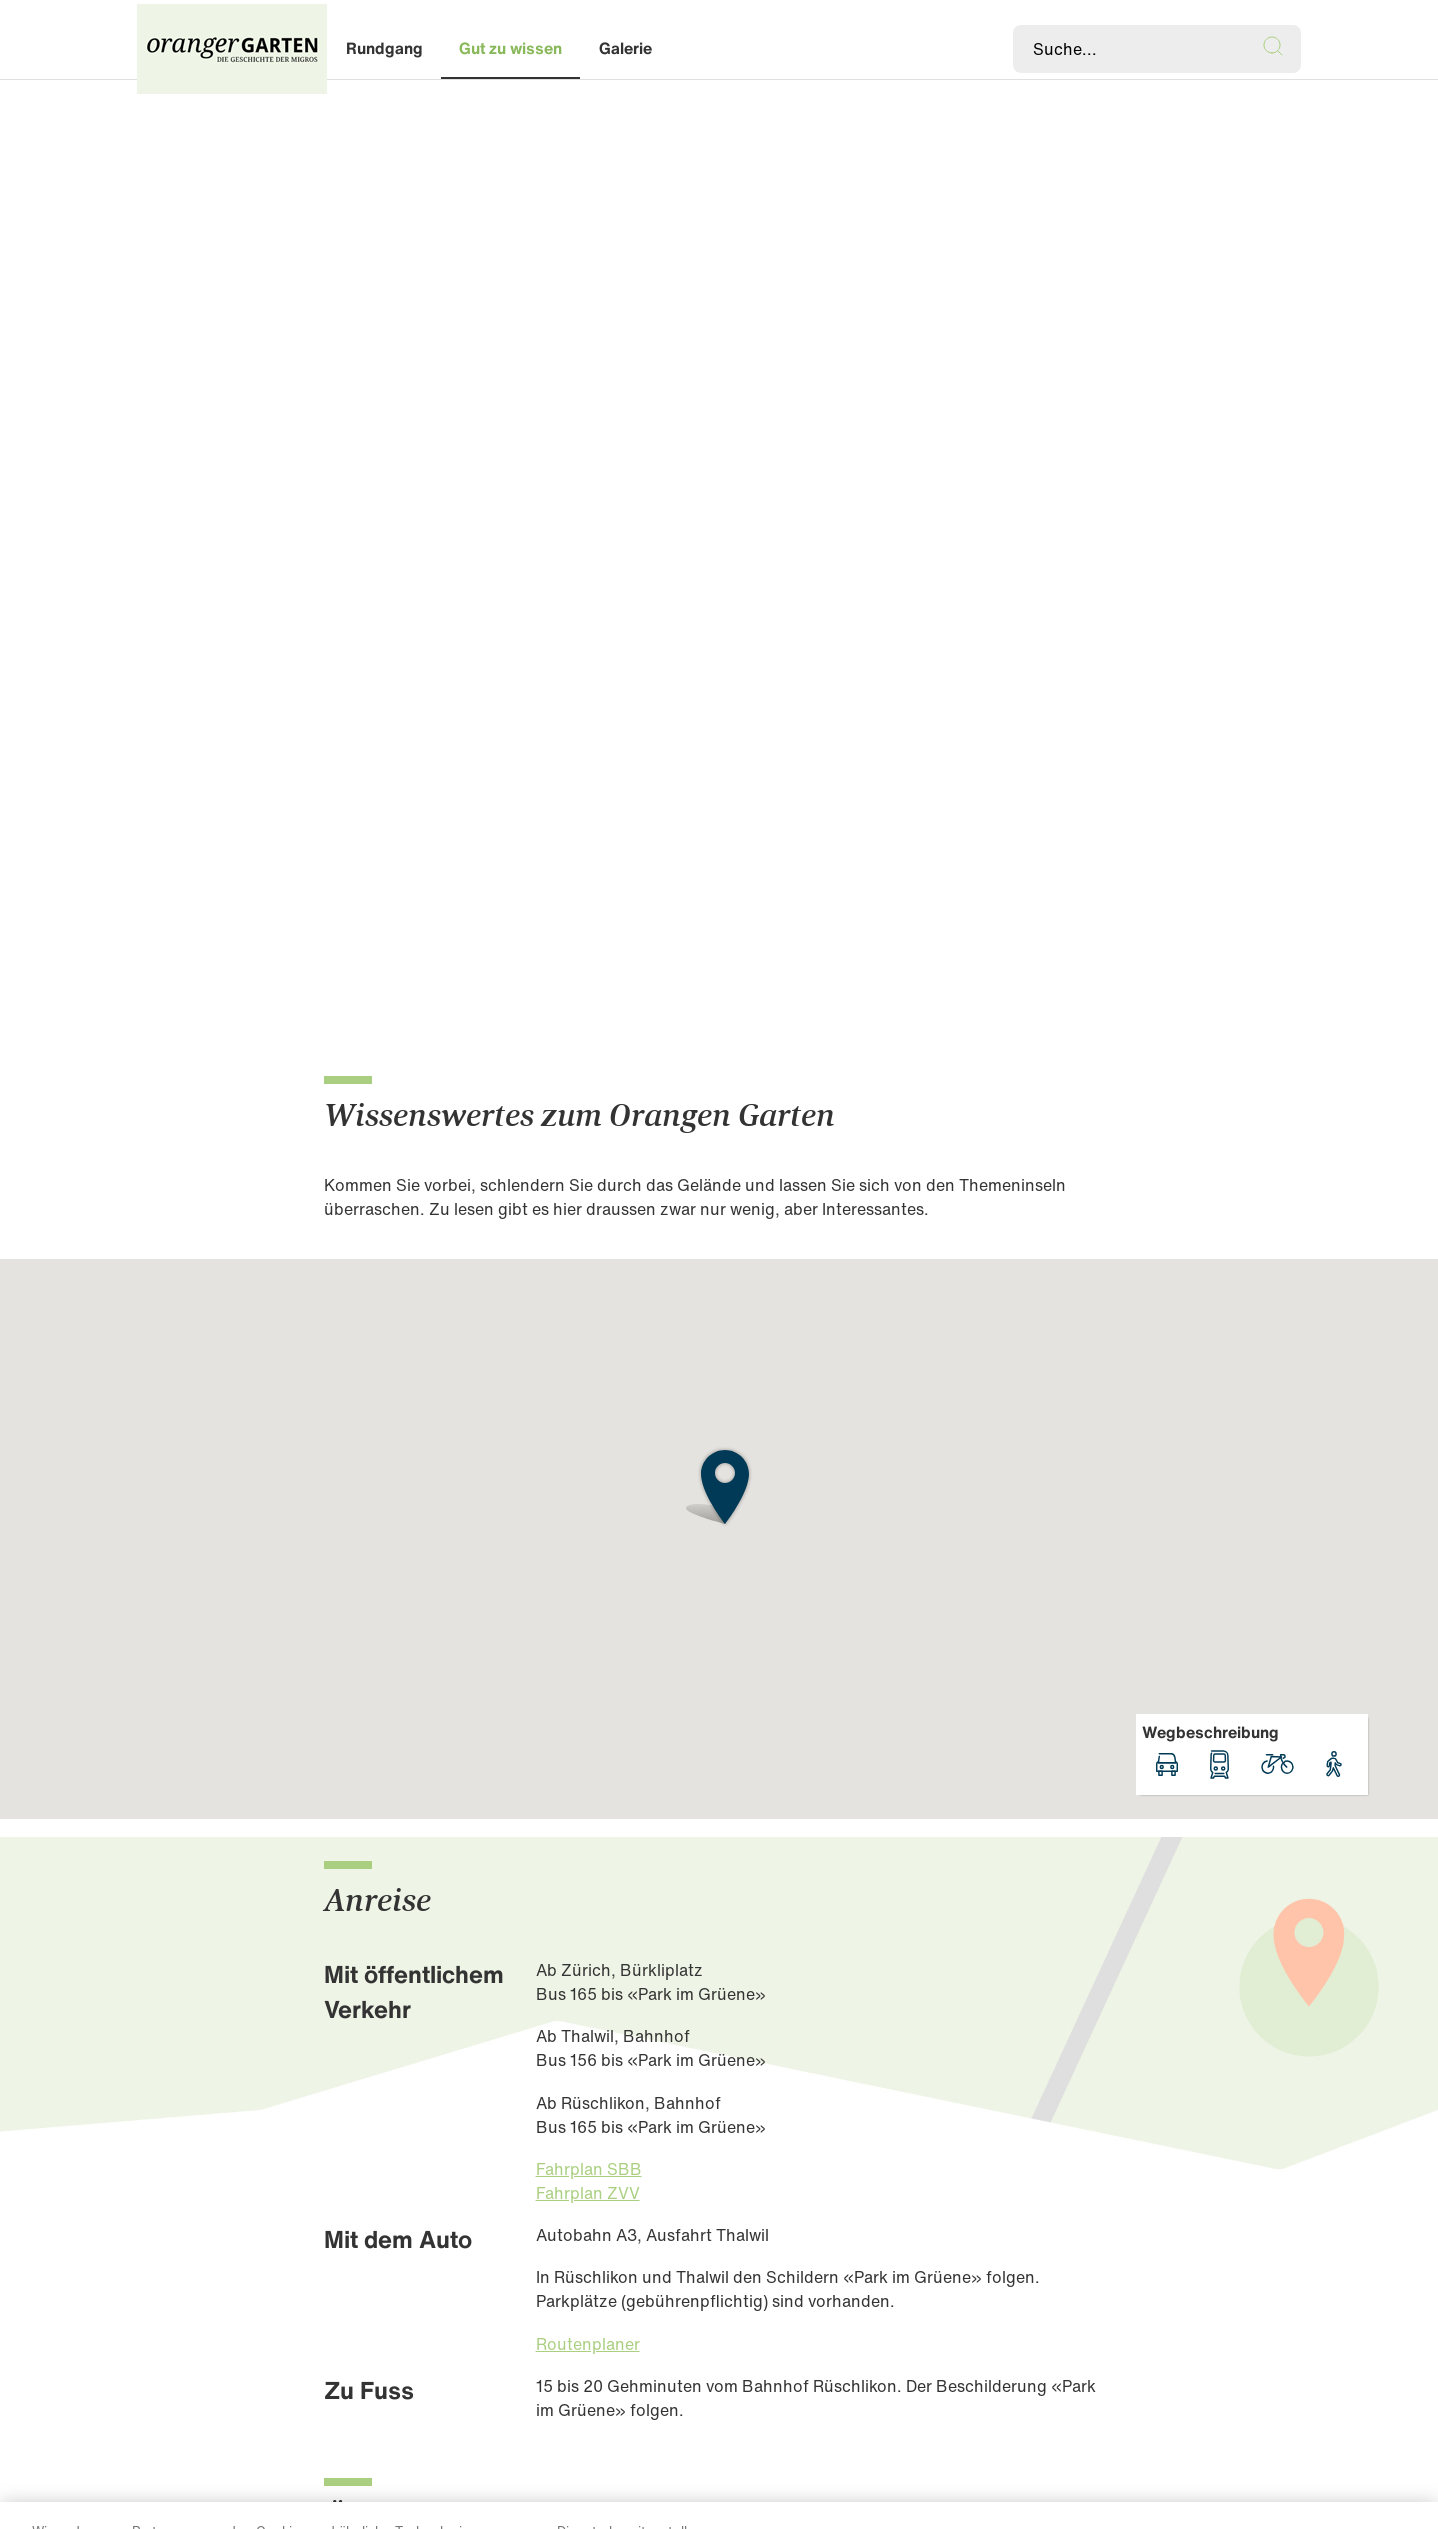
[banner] (719, 49)
